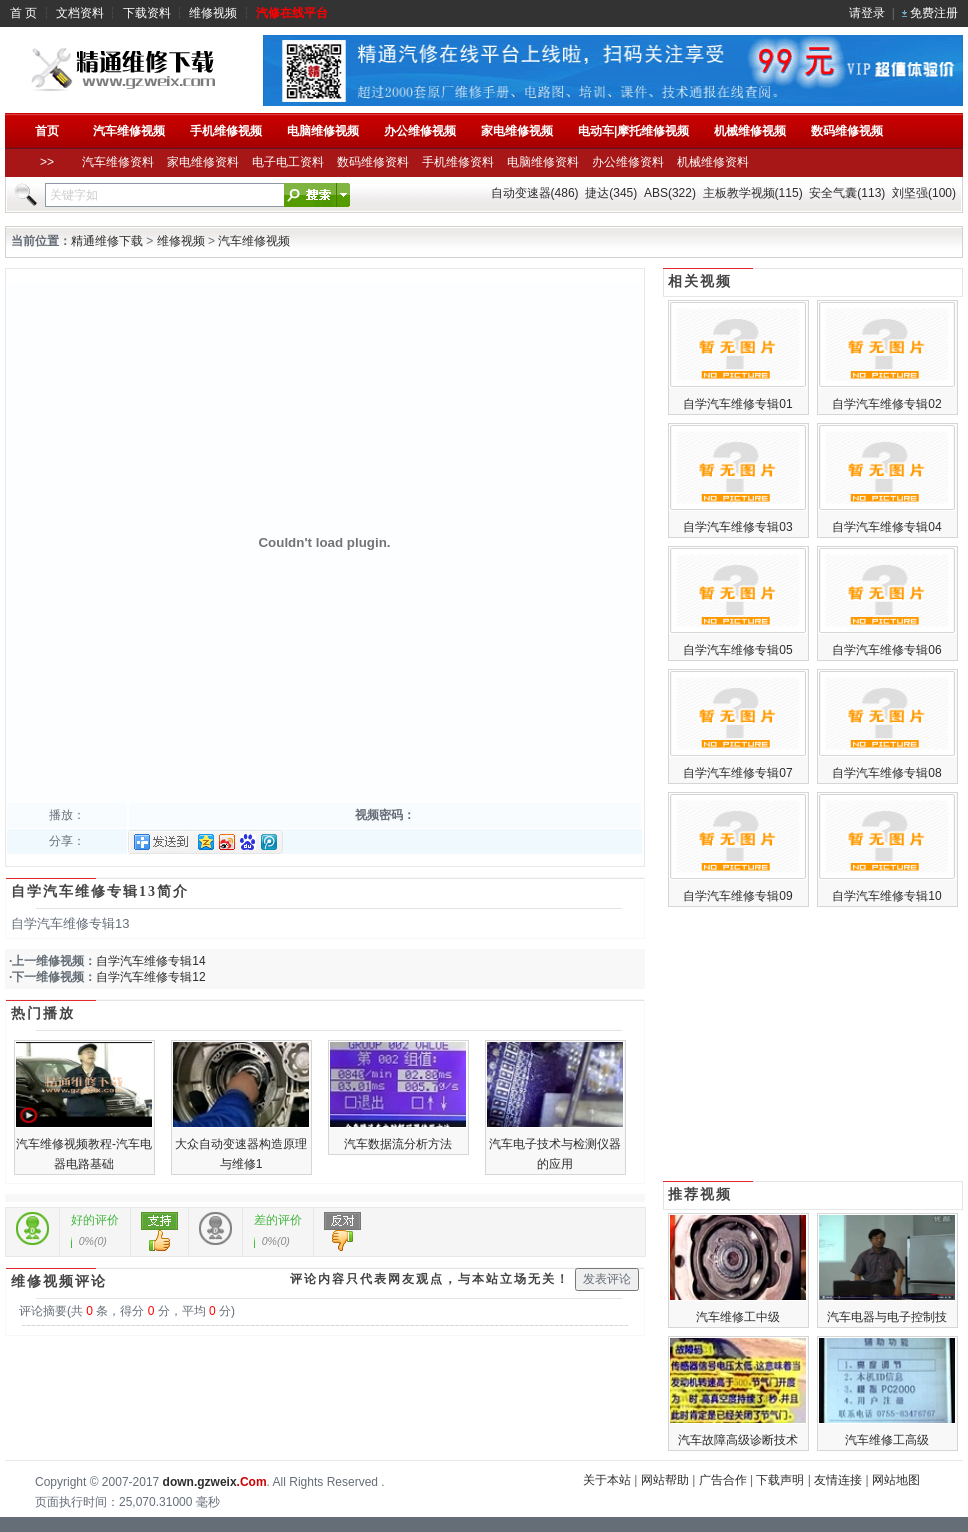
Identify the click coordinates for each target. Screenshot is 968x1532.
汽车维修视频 (254, 241)
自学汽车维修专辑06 (886, 650)
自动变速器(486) (535, 193)
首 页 (23, 13)
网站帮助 (665, 1480)
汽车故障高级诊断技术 (738, 1440)
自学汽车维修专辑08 (886, 773)
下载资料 (147, 13)
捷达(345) (611, 193)
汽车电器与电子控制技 (887, 1317)
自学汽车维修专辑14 (150, 961)
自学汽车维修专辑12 (150, 977)
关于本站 (607, 1480)
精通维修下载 (107, 241)
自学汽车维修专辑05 (737, 650)
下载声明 (780, 1480)
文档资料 (80, 13)
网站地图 (896, 1480)
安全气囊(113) (847, 193)
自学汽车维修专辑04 (886, 527)
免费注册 (934, 13)
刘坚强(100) (924, 193)
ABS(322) (670, 193)
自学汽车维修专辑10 (886, 896)
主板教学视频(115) (753, 193)
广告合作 (723, 1480)
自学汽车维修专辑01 (737, 404)
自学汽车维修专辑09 (737, 896)
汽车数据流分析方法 (398, 1144)
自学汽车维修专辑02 (886, 404)
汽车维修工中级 (738, 1317)
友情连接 (838, 1480)
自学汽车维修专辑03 (737, 527)
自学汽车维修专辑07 (737, 773)
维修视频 (213, 13)
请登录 (867, 13)
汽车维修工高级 (887, 1440)
